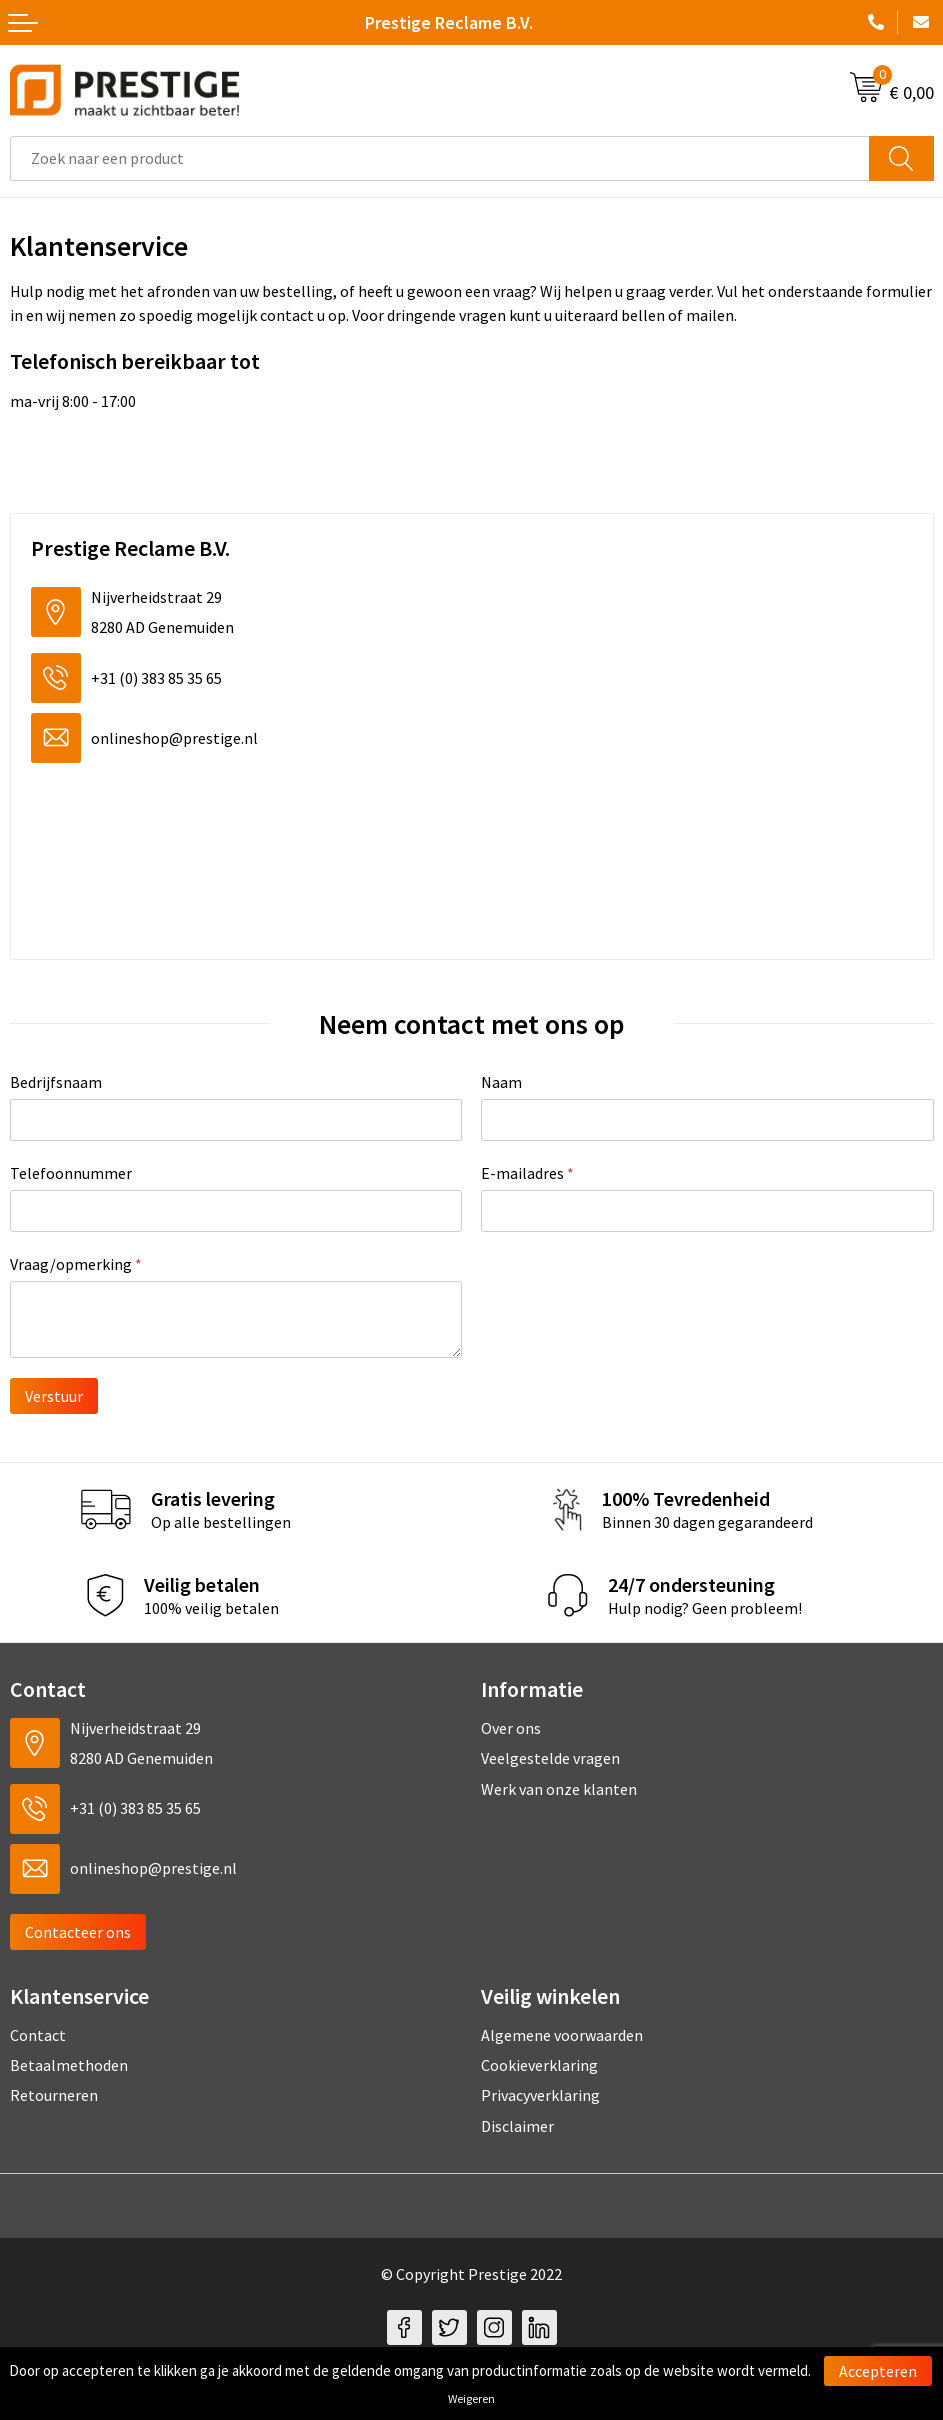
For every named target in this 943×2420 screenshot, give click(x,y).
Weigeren (471, 2398)
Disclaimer (517, 2126)
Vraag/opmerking (76, 1264)
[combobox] (440, 158)
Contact (38, 2035)
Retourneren (54, 2095)
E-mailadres (527, 1173)
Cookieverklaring (539, 2065)
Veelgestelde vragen (550, 1758)
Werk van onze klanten (559, 1789)
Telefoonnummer (71, 1173)
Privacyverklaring (540, 2095)
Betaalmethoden (69, 2065)
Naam (501, 1082)
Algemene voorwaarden (562, 2035)
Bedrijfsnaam (56, 1082)
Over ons (511, 1728)
